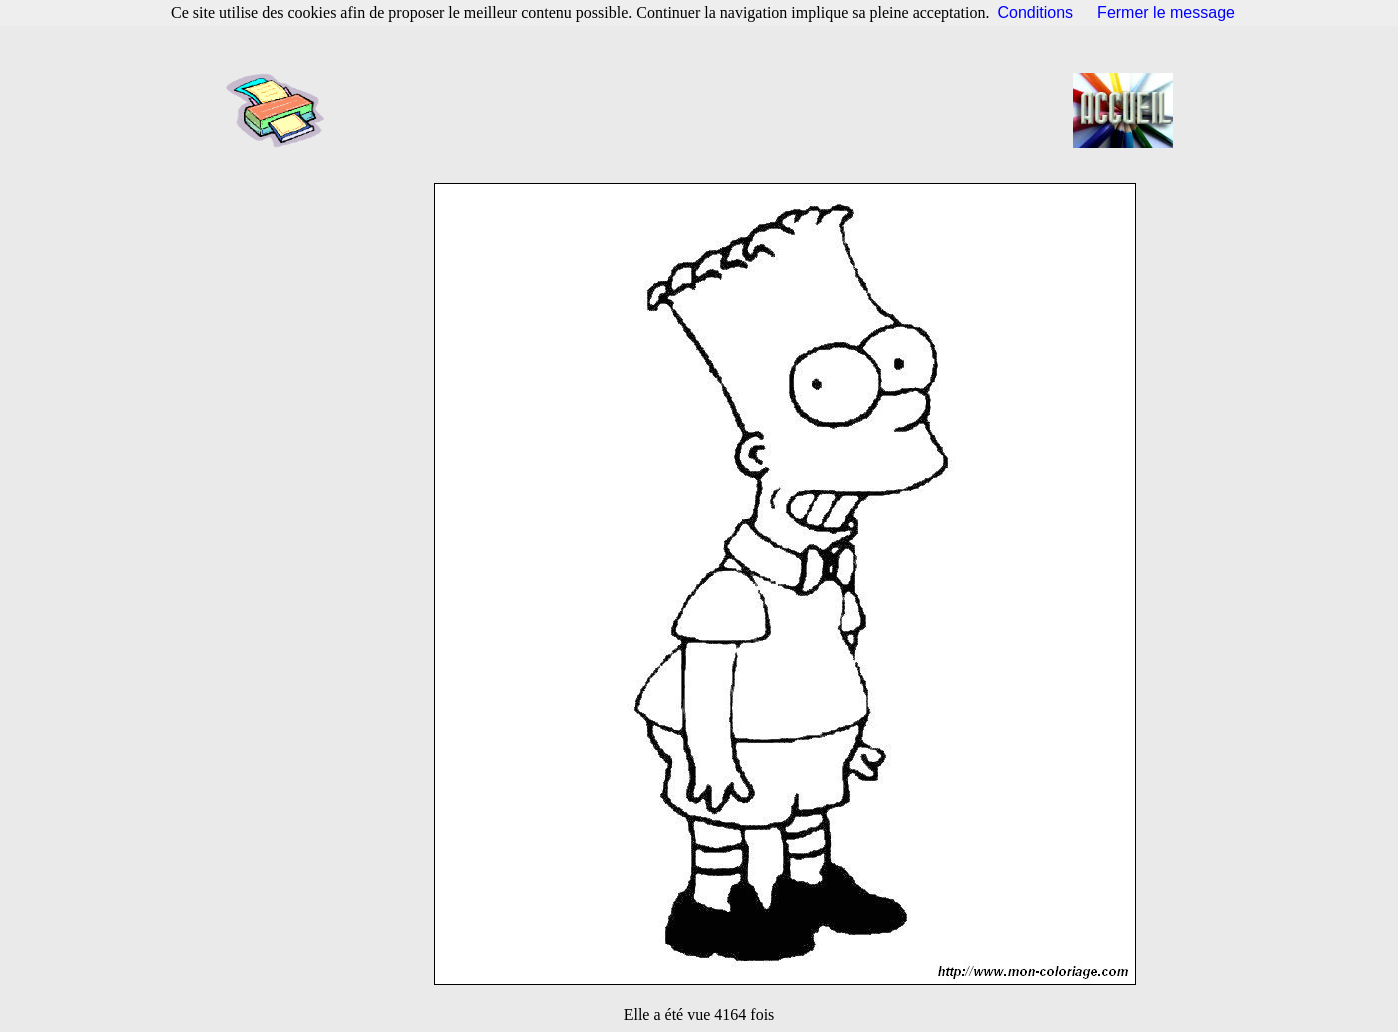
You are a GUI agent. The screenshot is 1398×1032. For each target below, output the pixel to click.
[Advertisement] (705, 110)
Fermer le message (1166, 12)
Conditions (1036, 12)
